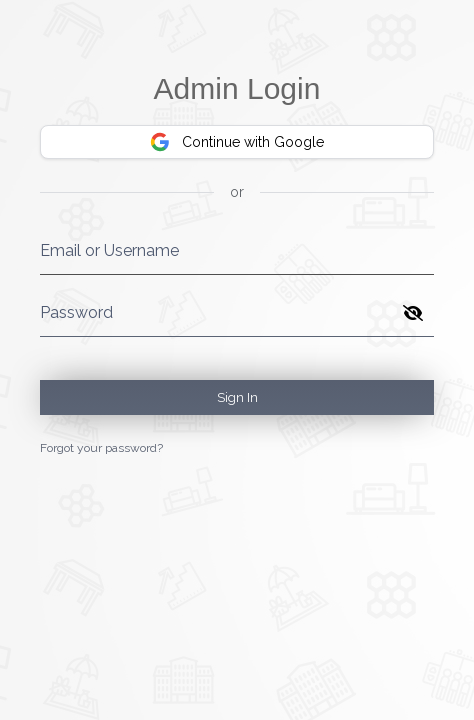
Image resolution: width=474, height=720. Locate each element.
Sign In (237, 397)
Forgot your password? (101, 448)
